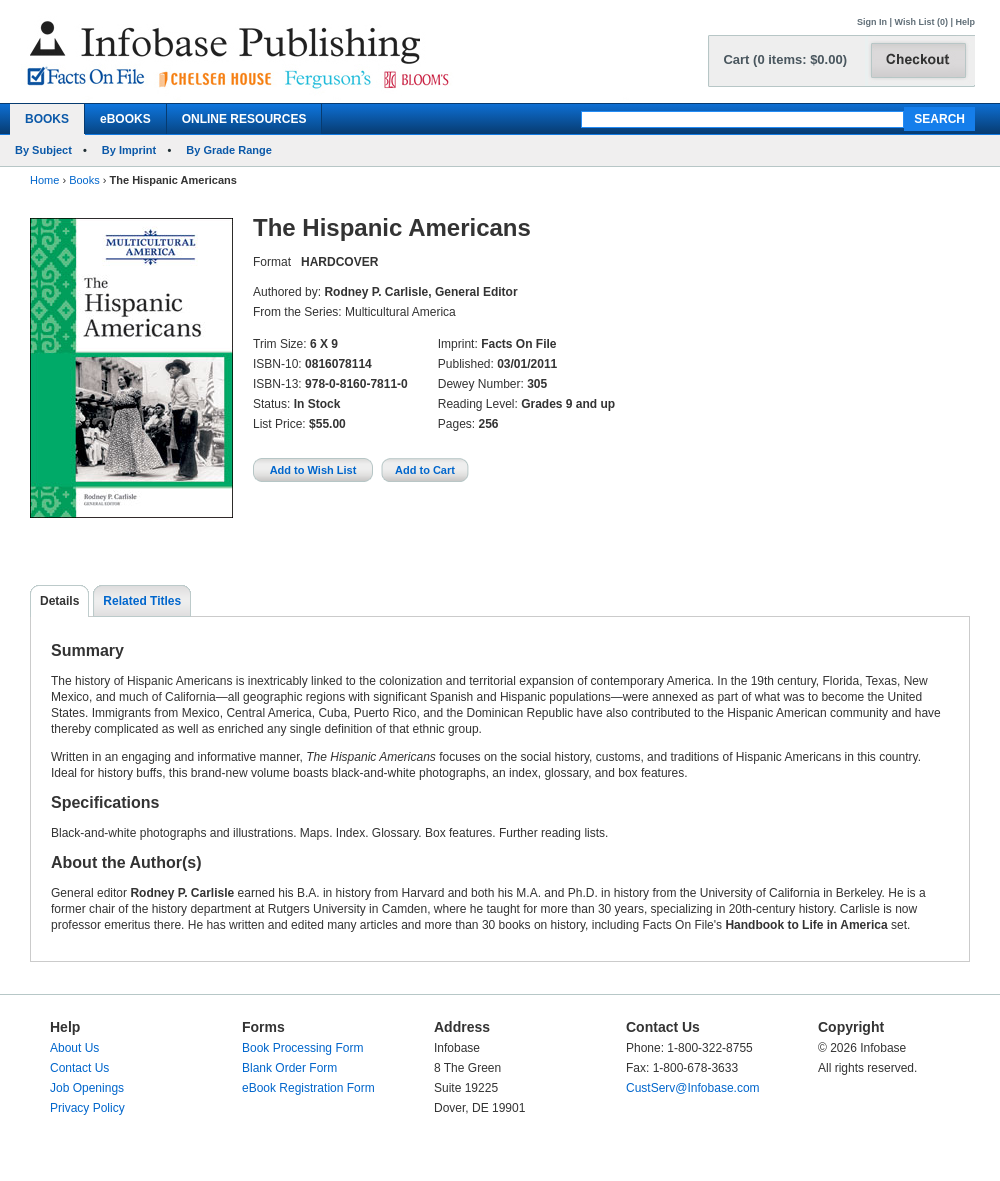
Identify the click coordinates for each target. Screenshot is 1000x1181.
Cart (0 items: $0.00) (785, 59)
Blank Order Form (289, 1068)
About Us (74, 1048)
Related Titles (142, 601)
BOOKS (47, 119)
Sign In (872, 22)
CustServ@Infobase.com (693, 1088)
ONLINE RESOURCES (244, 119)
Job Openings (87, 1088)
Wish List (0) (921, 22)
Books (84, 180)
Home (44, 180)
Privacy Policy (87, 1108)
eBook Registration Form (308, 1088)
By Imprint (129, 150)
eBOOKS (125, 119)
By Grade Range (229, 150)
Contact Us (79, 1068)
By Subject (43, 150)
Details (59, 601)
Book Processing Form (302, 1048)
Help (965, 22)
